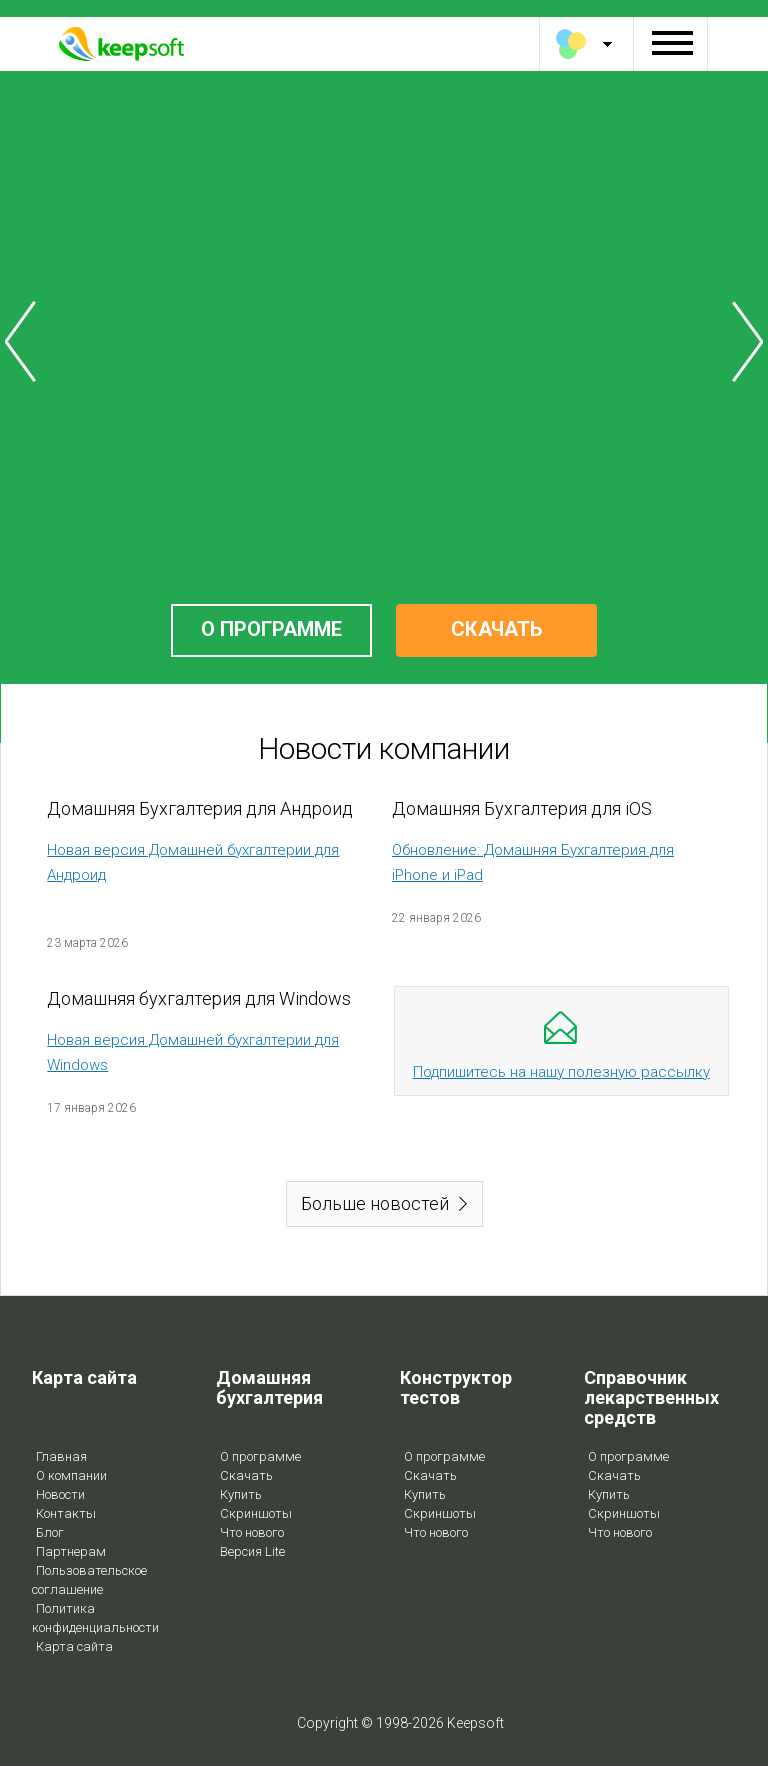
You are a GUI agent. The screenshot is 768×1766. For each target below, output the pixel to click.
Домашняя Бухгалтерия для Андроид (200, 808)
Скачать (246, 1475)
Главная (61, 1456)
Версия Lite (252, 1551)
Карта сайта (74, 1646)
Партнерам (71, 1551)
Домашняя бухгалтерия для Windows (199, 998)
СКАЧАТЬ (496, 629)
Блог (50, 1532)
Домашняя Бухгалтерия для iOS (522, 808)
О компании (71, 1475)
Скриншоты (256, 1513)
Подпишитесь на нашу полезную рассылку (561, 1072)
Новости (60, 1494)
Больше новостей (375, 1203)
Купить (241, 1494)
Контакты (66, 1513)
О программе (260, 1456)
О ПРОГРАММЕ (271, 629)
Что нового (252, 1532)
